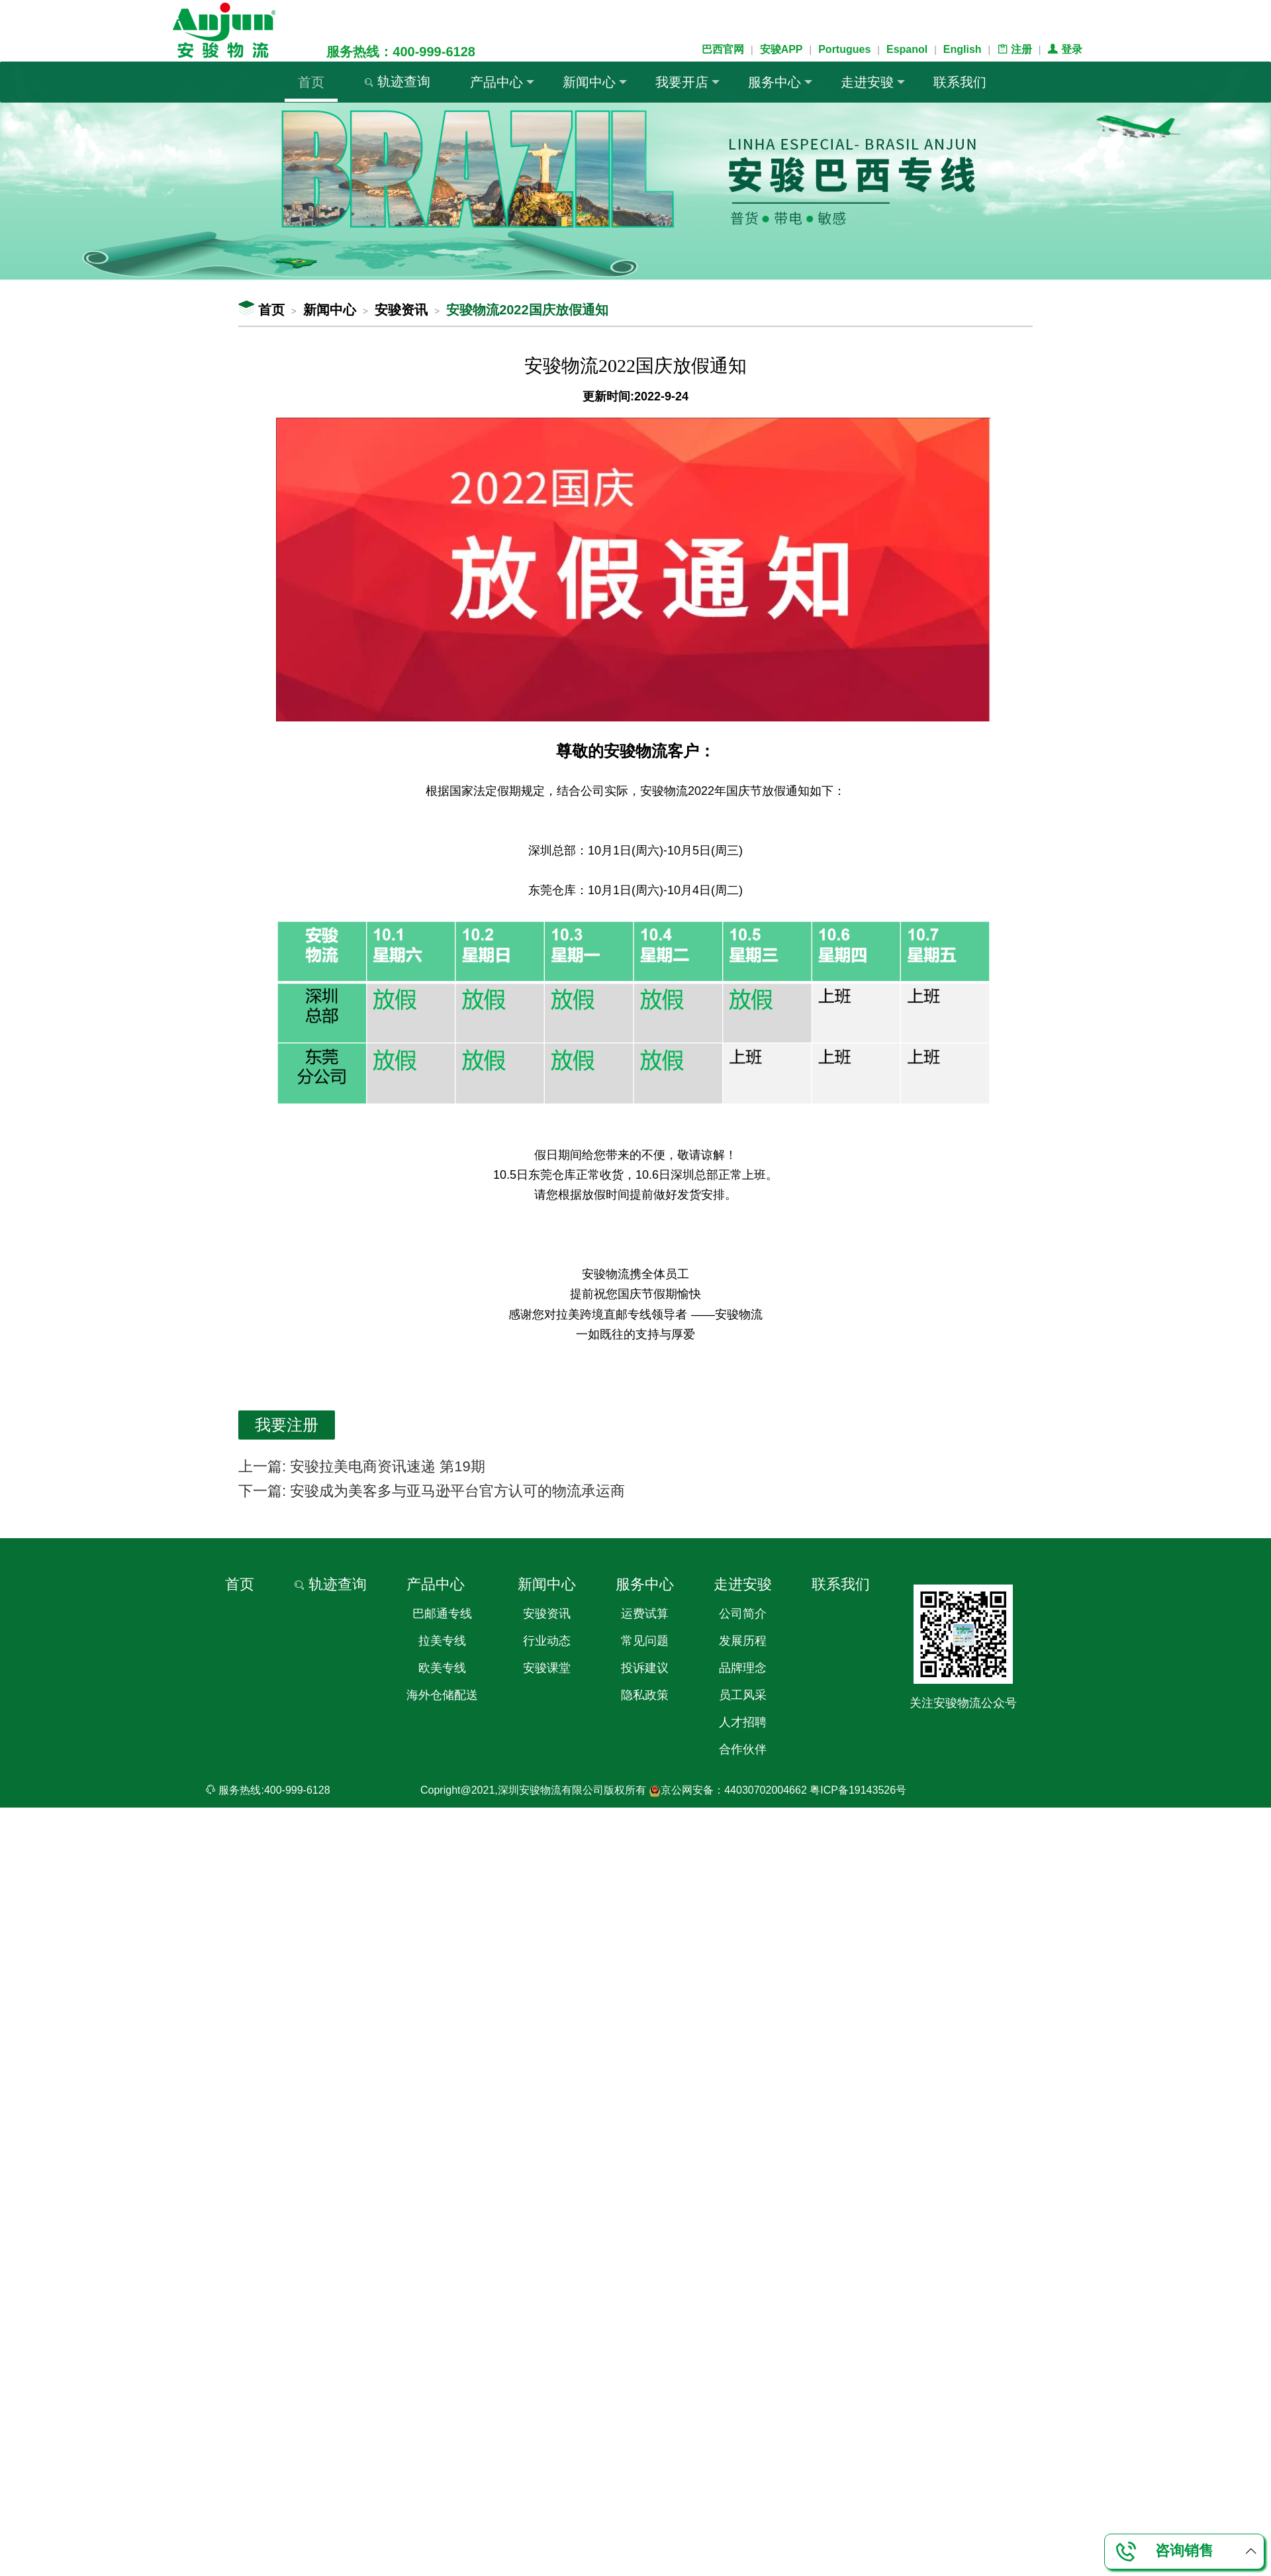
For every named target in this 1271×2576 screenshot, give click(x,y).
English (962, 49)
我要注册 (286, 1425)
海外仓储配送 (442, 1695)
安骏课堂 (547, 1668)
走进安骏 (873, 82)
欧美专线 (442, 1668)
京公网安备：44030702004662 (728, 1790)
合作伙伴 (743, 1749)
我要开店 (687, 82)
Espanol (906, 49)
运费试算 (645, 1613)
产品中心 (502, 82)
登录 (1064, 49)
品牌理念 (743, 1668)
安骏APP (781, 49)
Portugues (844, 49)
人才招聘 (743, 1722)
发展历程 (743, 1640)
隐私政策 (645, 1695)
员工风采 (743, 1695)
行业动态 (547, 1640)
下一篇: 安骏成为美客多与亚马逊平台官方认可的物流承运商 (431, 1491)
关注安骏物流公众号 (963, 1703)
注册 (1014, 49)
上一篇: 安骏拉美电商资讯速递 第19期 (361, 1466)
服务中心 (780, 82)
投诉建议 (645, 1668)
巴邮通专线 (442, 1613)
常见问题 (645, 1640)
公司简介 (743, 1613)
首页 (311, 82)
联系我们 (959, 82)
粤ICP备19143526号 (858, 1790)
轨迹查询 (397, 81)
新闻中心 (595, 82)
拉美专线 (442, 1640)
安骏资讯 (401, 309)
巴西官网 (723, 49)
